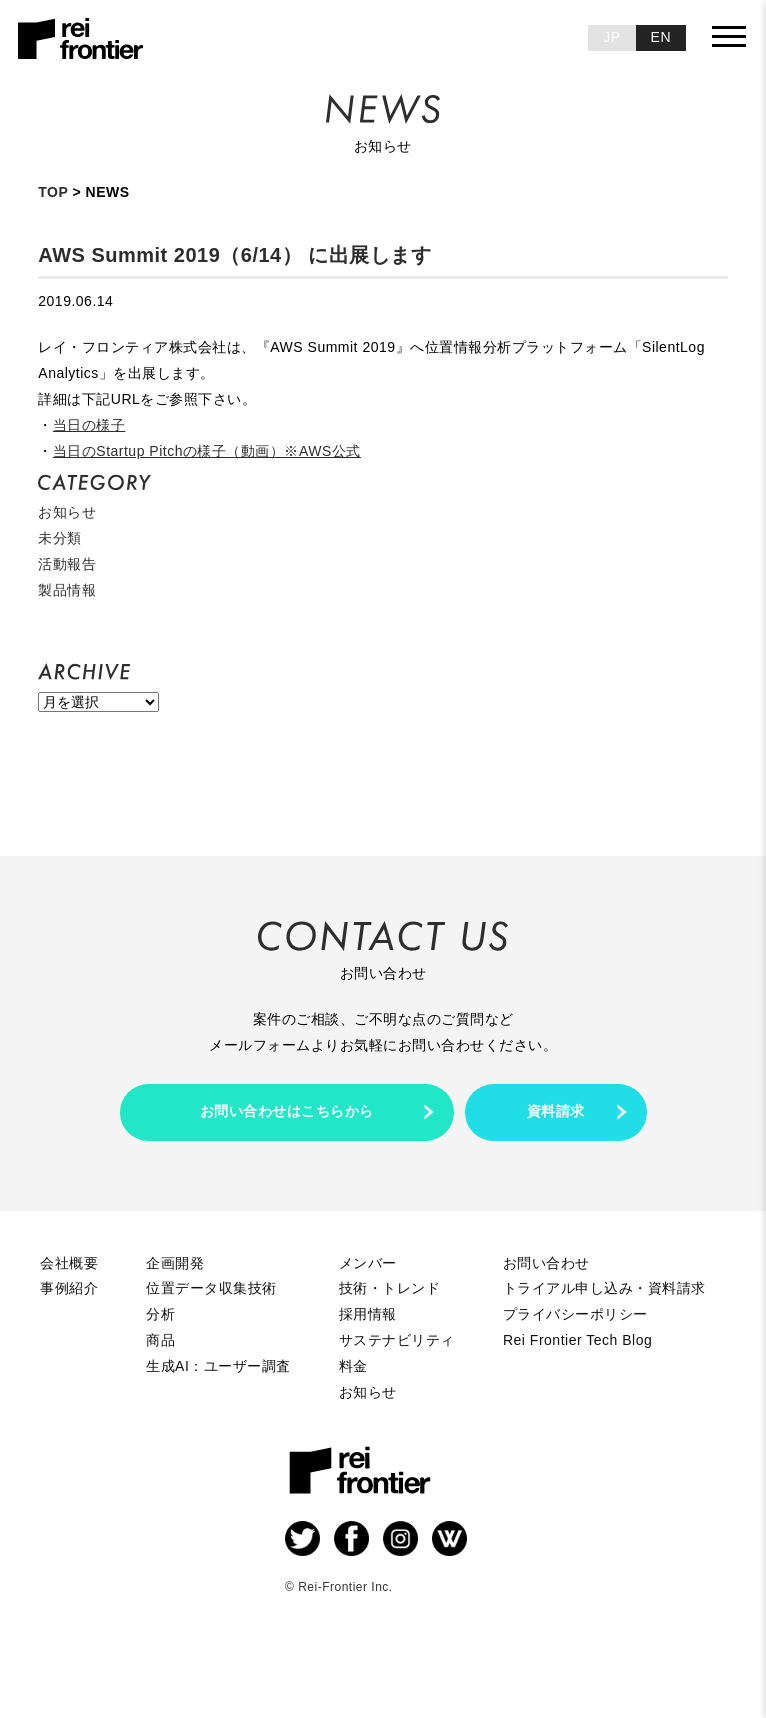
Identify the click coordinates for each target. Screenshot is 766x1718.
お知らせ (67, 512)
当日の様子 (89, 425)
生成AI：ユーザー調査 (218, 1366)
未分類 (60, 538)
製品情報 (67, 590)
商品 (160, 1340)
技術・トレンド (390, 1288)
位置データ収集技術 (211, 1288)
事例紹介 (69, 1288)
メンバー (368, 1263)
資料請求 (556, 1111)
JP (611, 37)
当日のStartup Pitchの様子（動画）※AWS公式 (207, 451)
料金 (353, 1366)
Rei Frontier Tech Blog (577, 1340)
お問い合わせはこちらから (287, 1111)
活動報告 (67, 564)
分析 (160, 1314)
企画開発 (175, 1263)
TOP (53, 192)
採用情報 (368, 1314)
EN (661, 37)
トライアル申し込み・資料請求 (604, 1288)
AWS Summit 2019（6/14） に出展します (234, 255)
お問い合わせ (546, 1263)
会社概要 (69, 1263)
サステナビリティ (397, 1340)
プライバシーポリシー (575, 1314)
